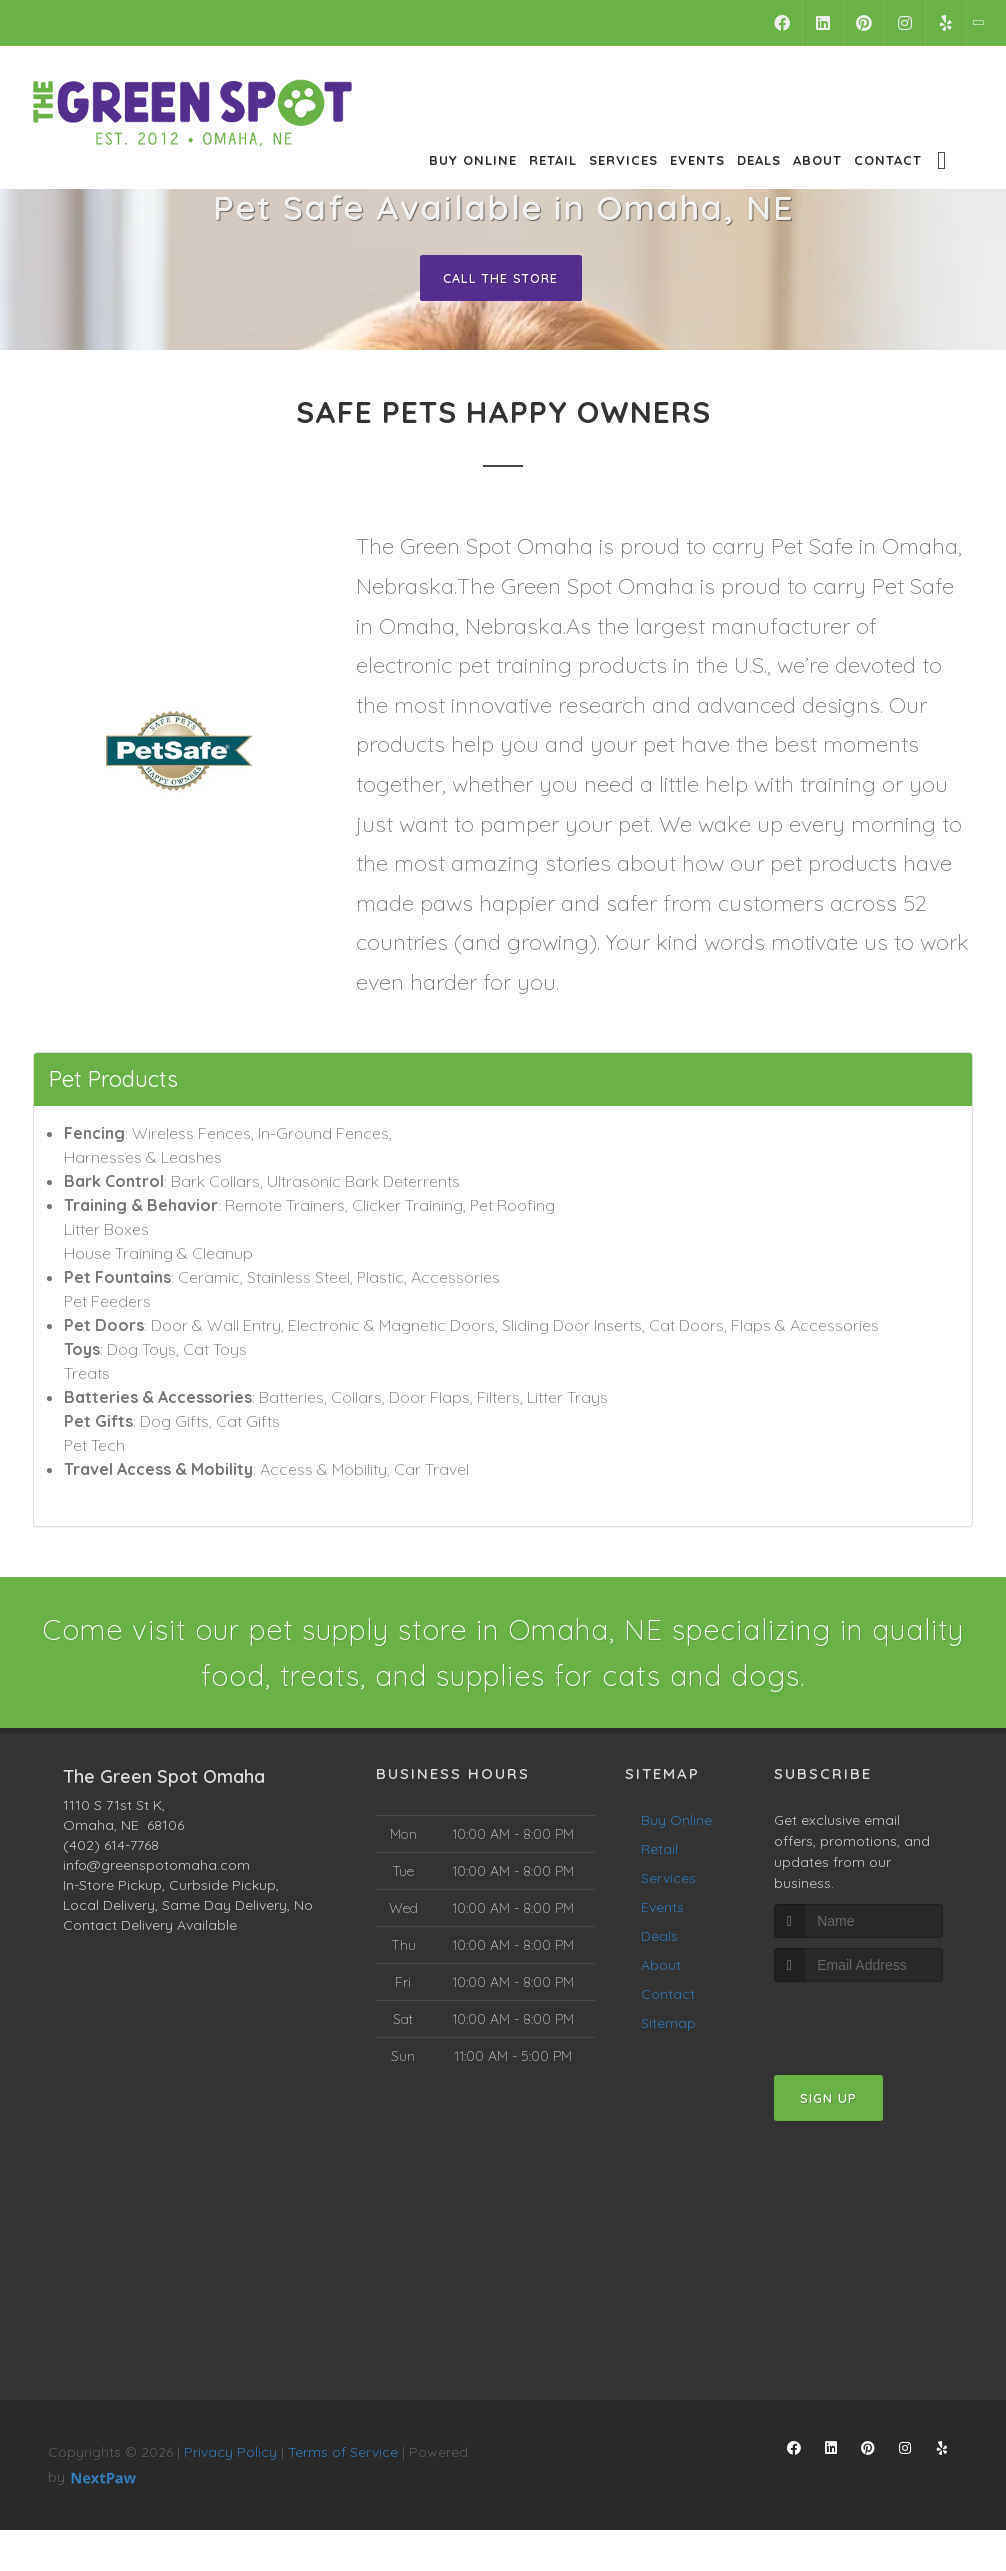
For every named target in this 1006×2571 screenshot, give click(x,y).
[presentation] (880, 2026)
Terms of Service (343, 2458)
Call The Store (500, 278)
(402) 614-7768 (111, 1851)
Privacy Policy (230, 2458)
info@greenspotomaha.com (156, 1871)
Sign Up (828, 2105)
